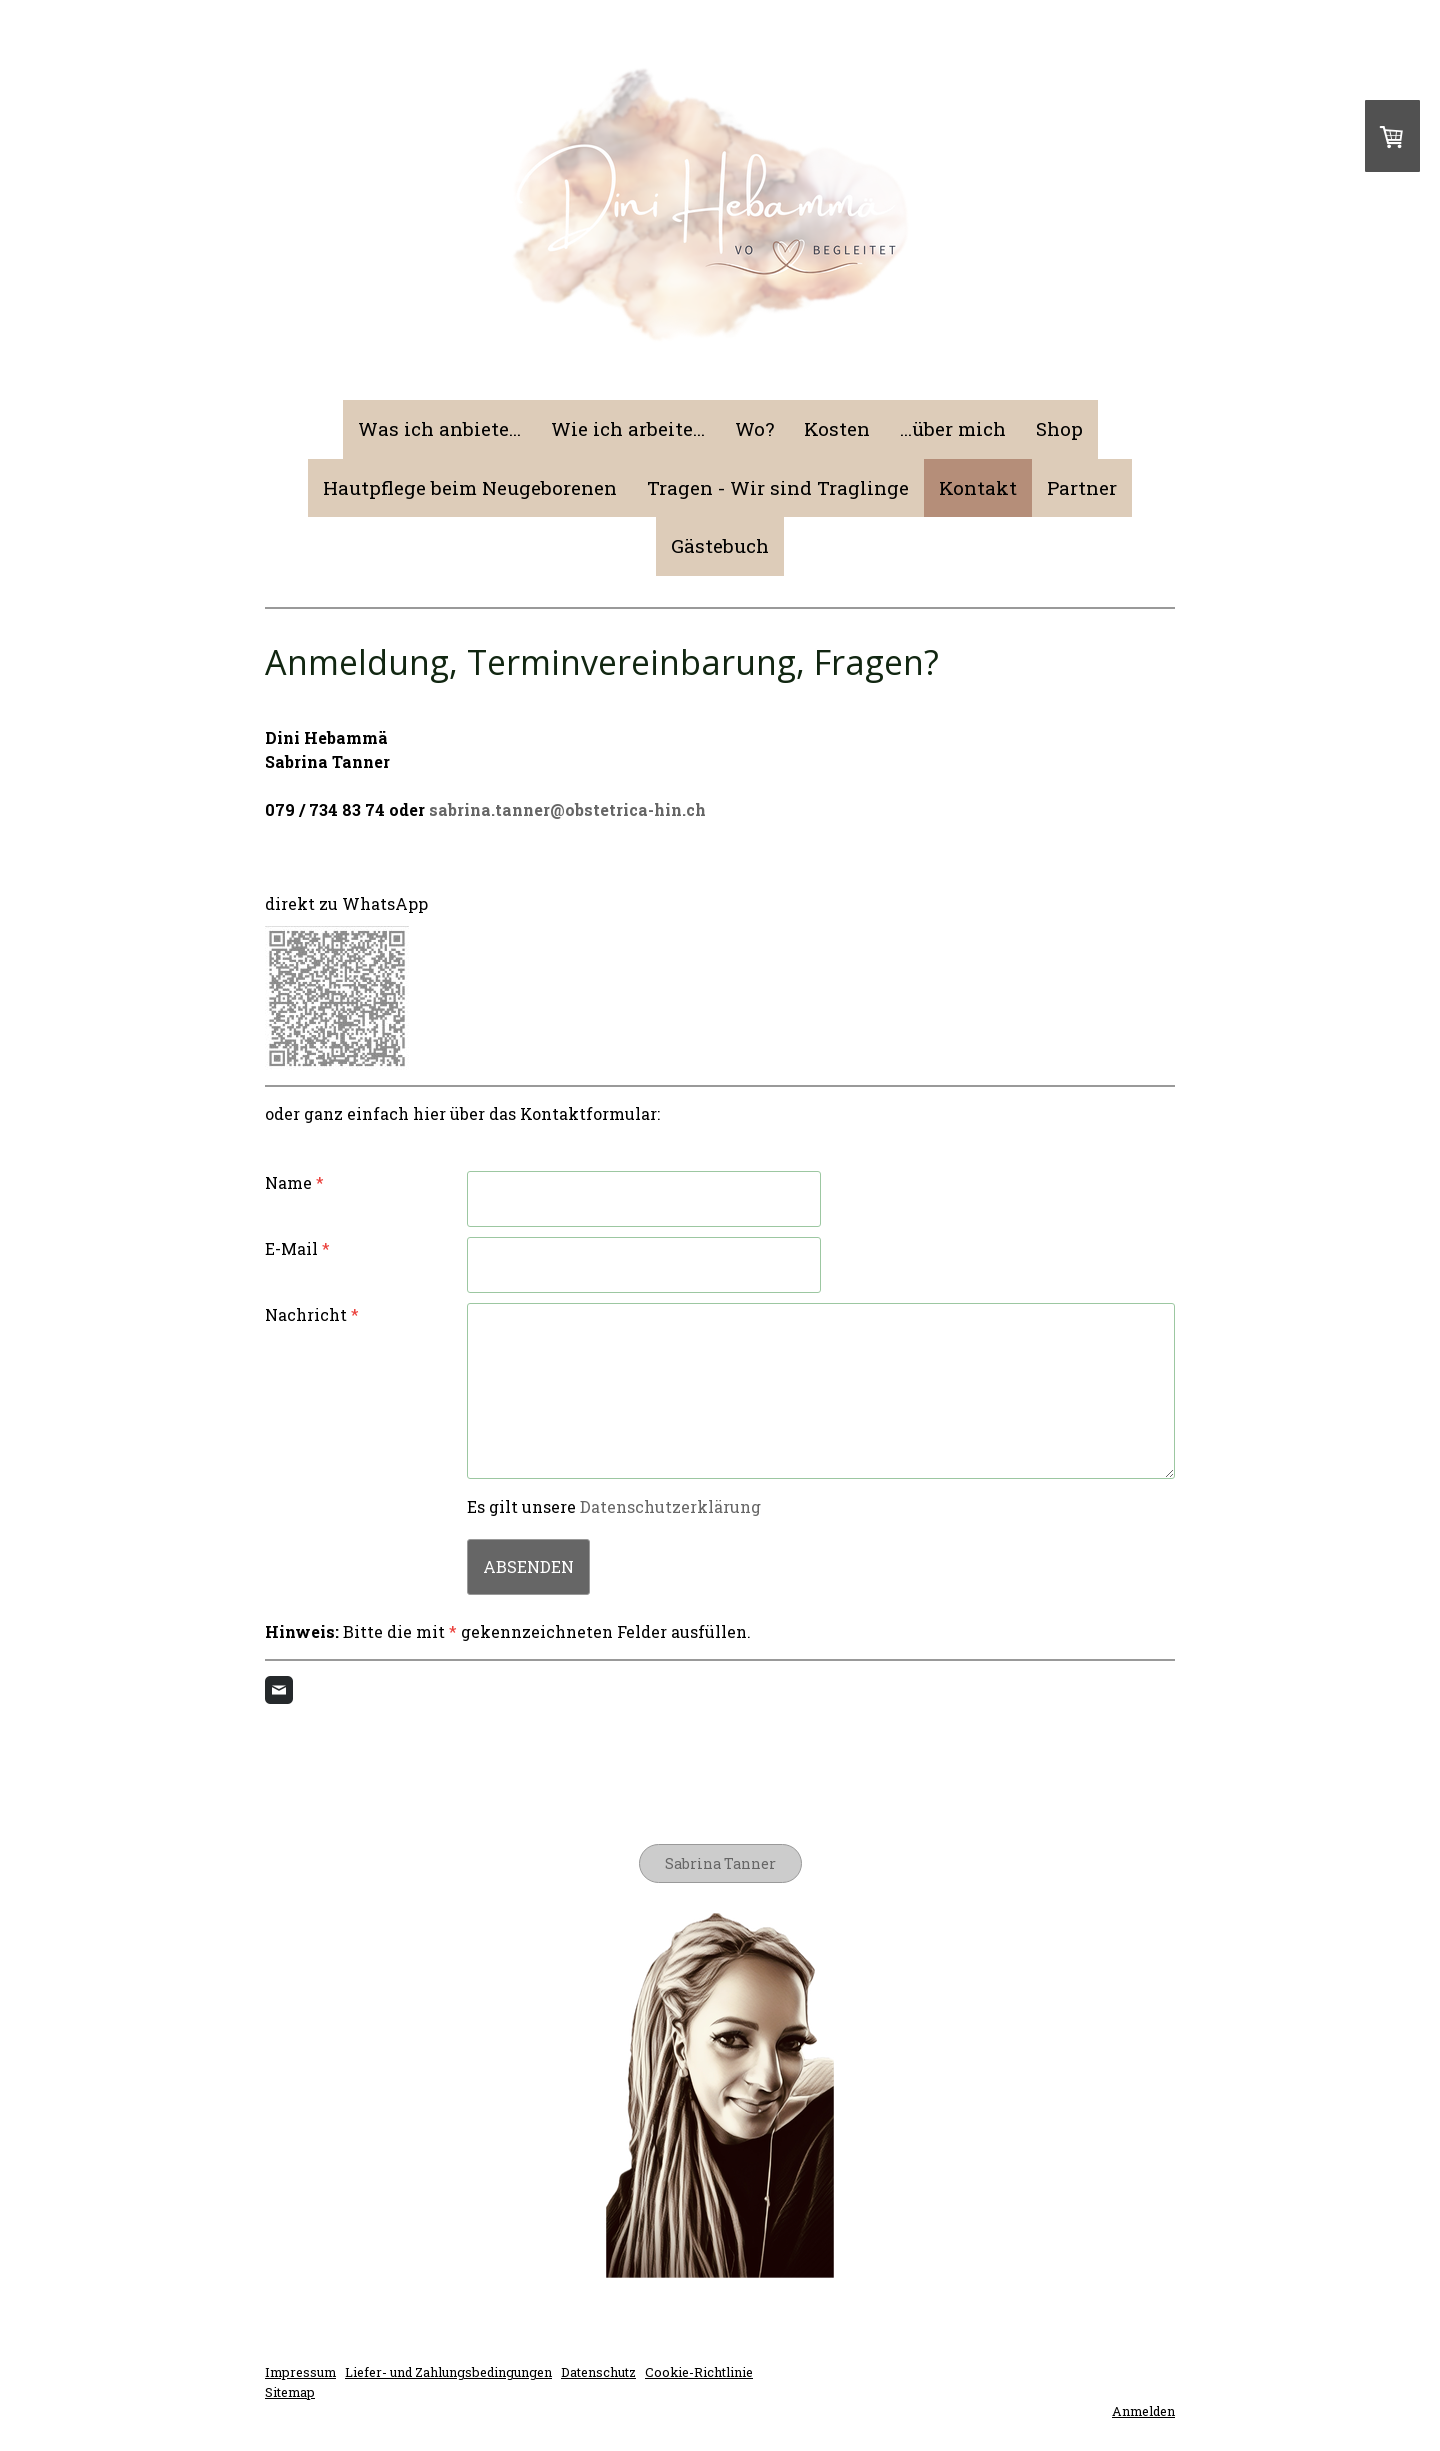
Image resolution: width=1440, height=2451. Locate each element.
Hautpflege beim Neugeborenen (470, 487)
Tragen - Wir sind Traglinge (778, 487)
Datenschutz (598, 2372)
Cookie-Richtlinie (699, 2372)
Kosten (837, 428)
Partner (1082, 487)
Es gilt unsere (614, 1506)
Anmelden (1143, 2411)
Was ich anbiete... (439, 428)
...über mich (953, 428)
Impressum (300, 2372)
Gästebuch (720, 545)
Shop (1059, 428)
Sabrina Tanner (720, 1863)
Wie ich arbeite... (628, 428)
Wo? (754, 428)
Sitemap (290, 2392)
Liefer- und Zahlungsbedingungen (448, 2372)
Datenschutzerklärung (670, 1506)
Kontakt (978, 487)
